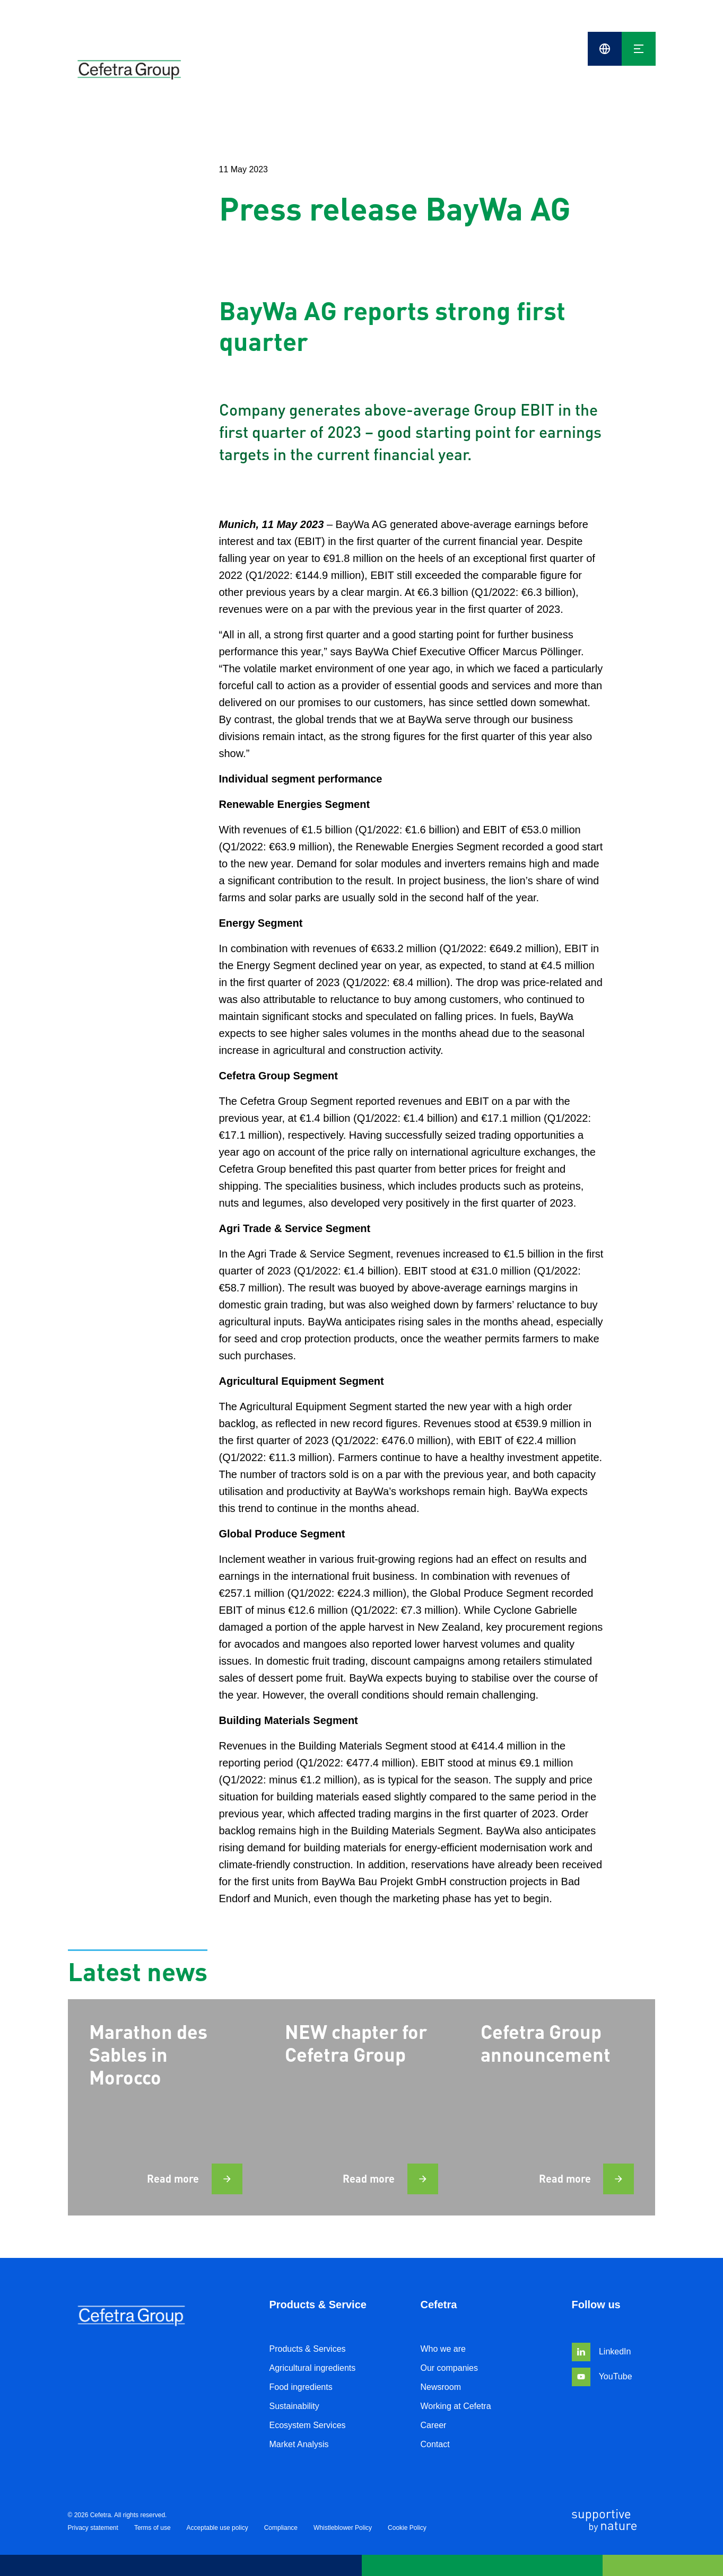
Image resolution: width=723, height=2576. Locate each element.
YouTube (602, 2376)
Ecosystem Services (307, 2425)
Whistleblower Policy (342, 2527)
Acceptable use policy (217, 2527)
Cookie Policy (407, 2527)
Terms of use (152, 2527)
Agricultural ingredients (312, 2367)
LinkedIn (601, 2351)
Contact (435, 2444)
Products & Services (307, 2348)
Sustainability (294, 2406)
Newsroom (441, 2387)
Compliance (281, 2527)
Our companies (449, 2367)
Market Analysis (299, 2444)
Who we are (443, 2348)
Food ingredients (301, 2387)
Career (434, 2425)
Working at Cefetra (456, 2406)
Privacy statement (93, 2527)
